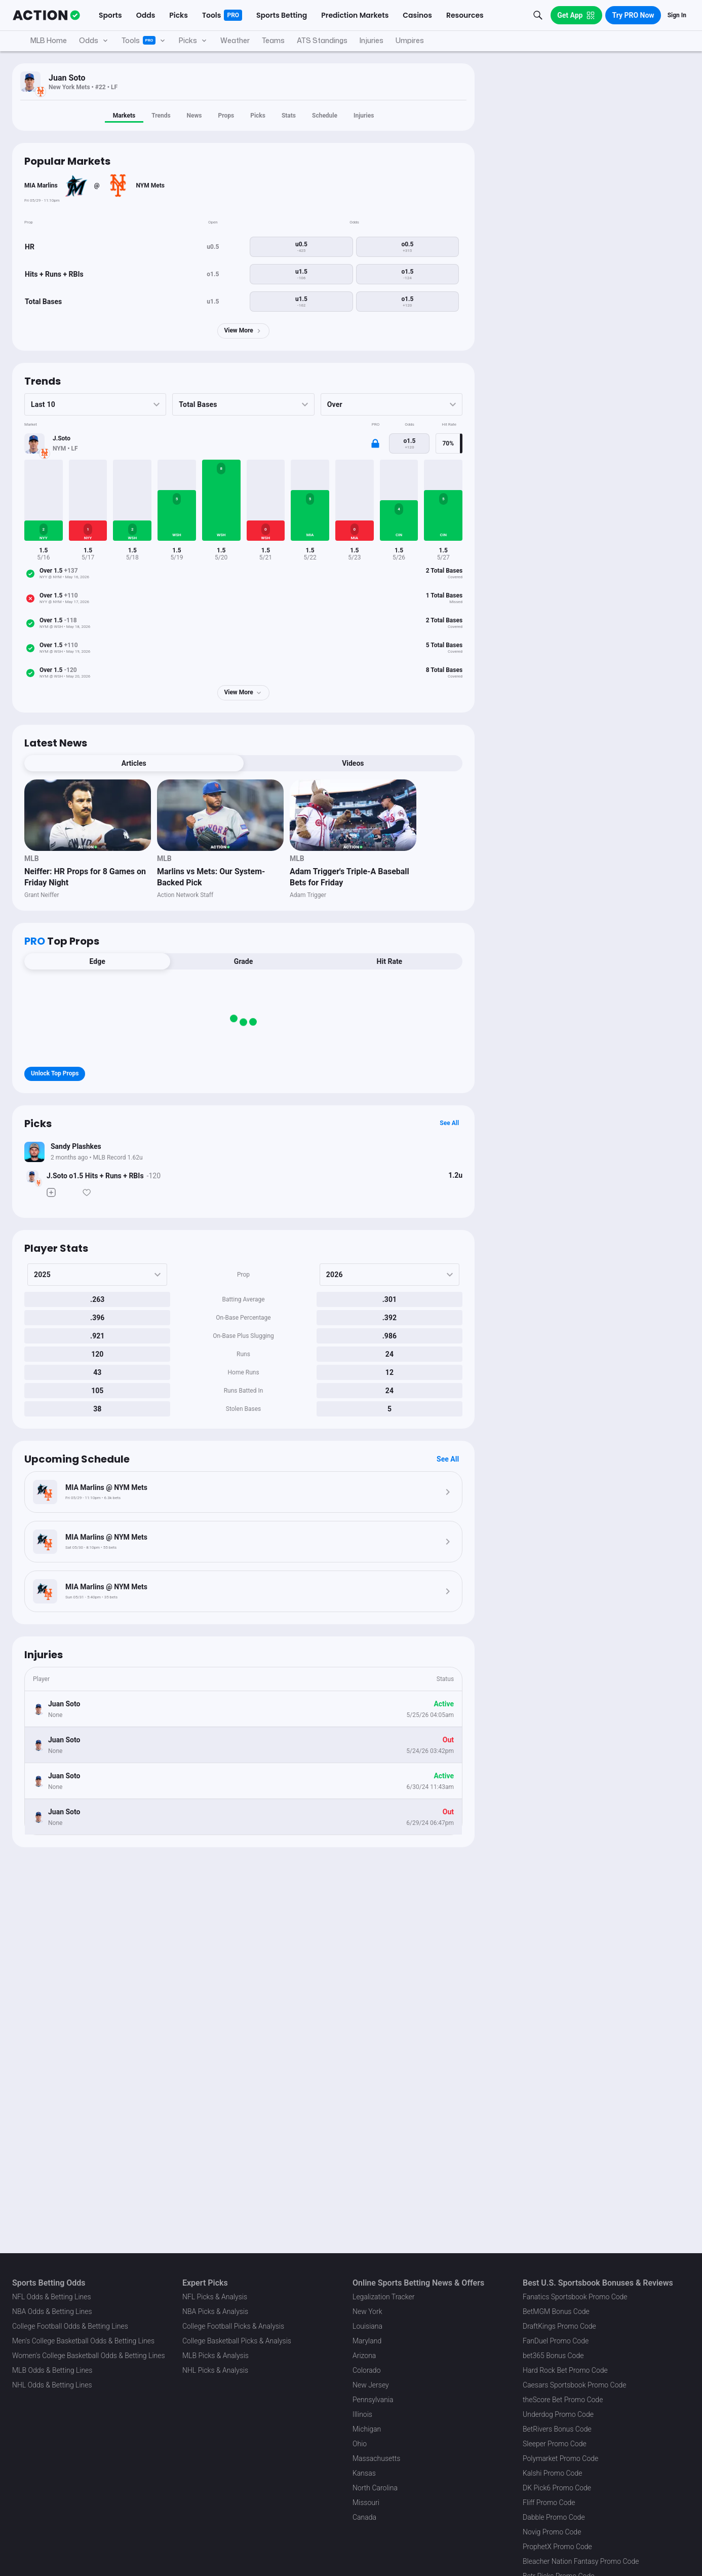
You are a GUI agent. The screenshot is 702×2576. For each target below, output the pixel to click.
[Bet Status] (32, 1176)
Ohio (360, 2444)
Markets (124, 115)
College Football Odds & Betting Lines (70, 2326)
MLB (31, 858)
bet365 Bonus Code (553, 2355)
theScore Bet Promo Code (563, 2400)
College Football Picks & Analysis (233, 2326)
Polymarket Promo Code (560, 2458)
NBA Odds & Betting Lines (52, 2311)
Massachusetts (376, 2458)
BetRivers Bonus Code (557, 2429)
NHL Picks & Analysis (215, 2370)
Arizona (364, 2355)
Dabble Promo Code (554, 2517)
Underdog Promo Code (558, 2414)
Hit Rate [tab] (390, 961)
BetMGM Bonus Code (556, 2311)
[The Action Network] (46, 15)
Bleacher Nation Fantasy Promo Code (581, 2561)
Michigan (367, 2429)
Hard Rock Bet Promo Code (565, 2370)
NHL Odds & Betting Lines (52, 2385)
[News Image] (87, 815)
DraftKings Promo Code (559, 2326)
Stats (289, 115)
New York (367, 2311)
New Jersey (371, 2385)
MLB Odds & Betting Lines (52, 2370)
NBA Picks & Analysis (215, 2311)
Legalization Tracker (383, 2297)
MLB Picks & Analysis (215, 2355)
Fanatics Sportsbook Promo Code (575, 2297)
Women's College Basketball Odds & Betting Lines (88, 2355)
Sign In (677, 15)
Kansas (364, 2473)
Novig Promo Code (552, 2532)
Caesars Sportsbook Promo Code (575, 2385)
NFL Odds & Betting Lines (51, 2297)
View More (243, 331)
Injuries (364, 115)
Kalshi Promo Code (552, 2473)
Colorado (366, 2370)
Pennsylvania (373, 2400)
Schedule (324, 115)
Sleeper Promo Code (555, 2444)
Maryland (367, 2341)
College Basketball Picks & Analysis (236, 2341)
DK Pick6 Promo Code (557, 2488)
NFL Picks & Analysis (214, 2297)
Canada (364, 2517)
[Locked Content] (375, 442)
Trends (160, 115)
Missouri (366, 2502)
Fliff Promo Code (549, 2502)
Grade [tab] (243, 961)
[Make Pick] (51, 1192)
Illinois (362, 2414)
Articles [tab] (134, 763)
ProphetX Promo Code (557, 2547)
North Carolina (375, 2488)
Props (226, 115)
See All (449, 1123)
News (194, 115)
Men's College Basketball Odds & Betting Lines (83, 2341)
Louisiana (367, 2326)
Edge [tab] (97, 961)
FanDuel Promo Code (556, 2341)
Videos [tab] (353, 763)
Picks (257, 115)
